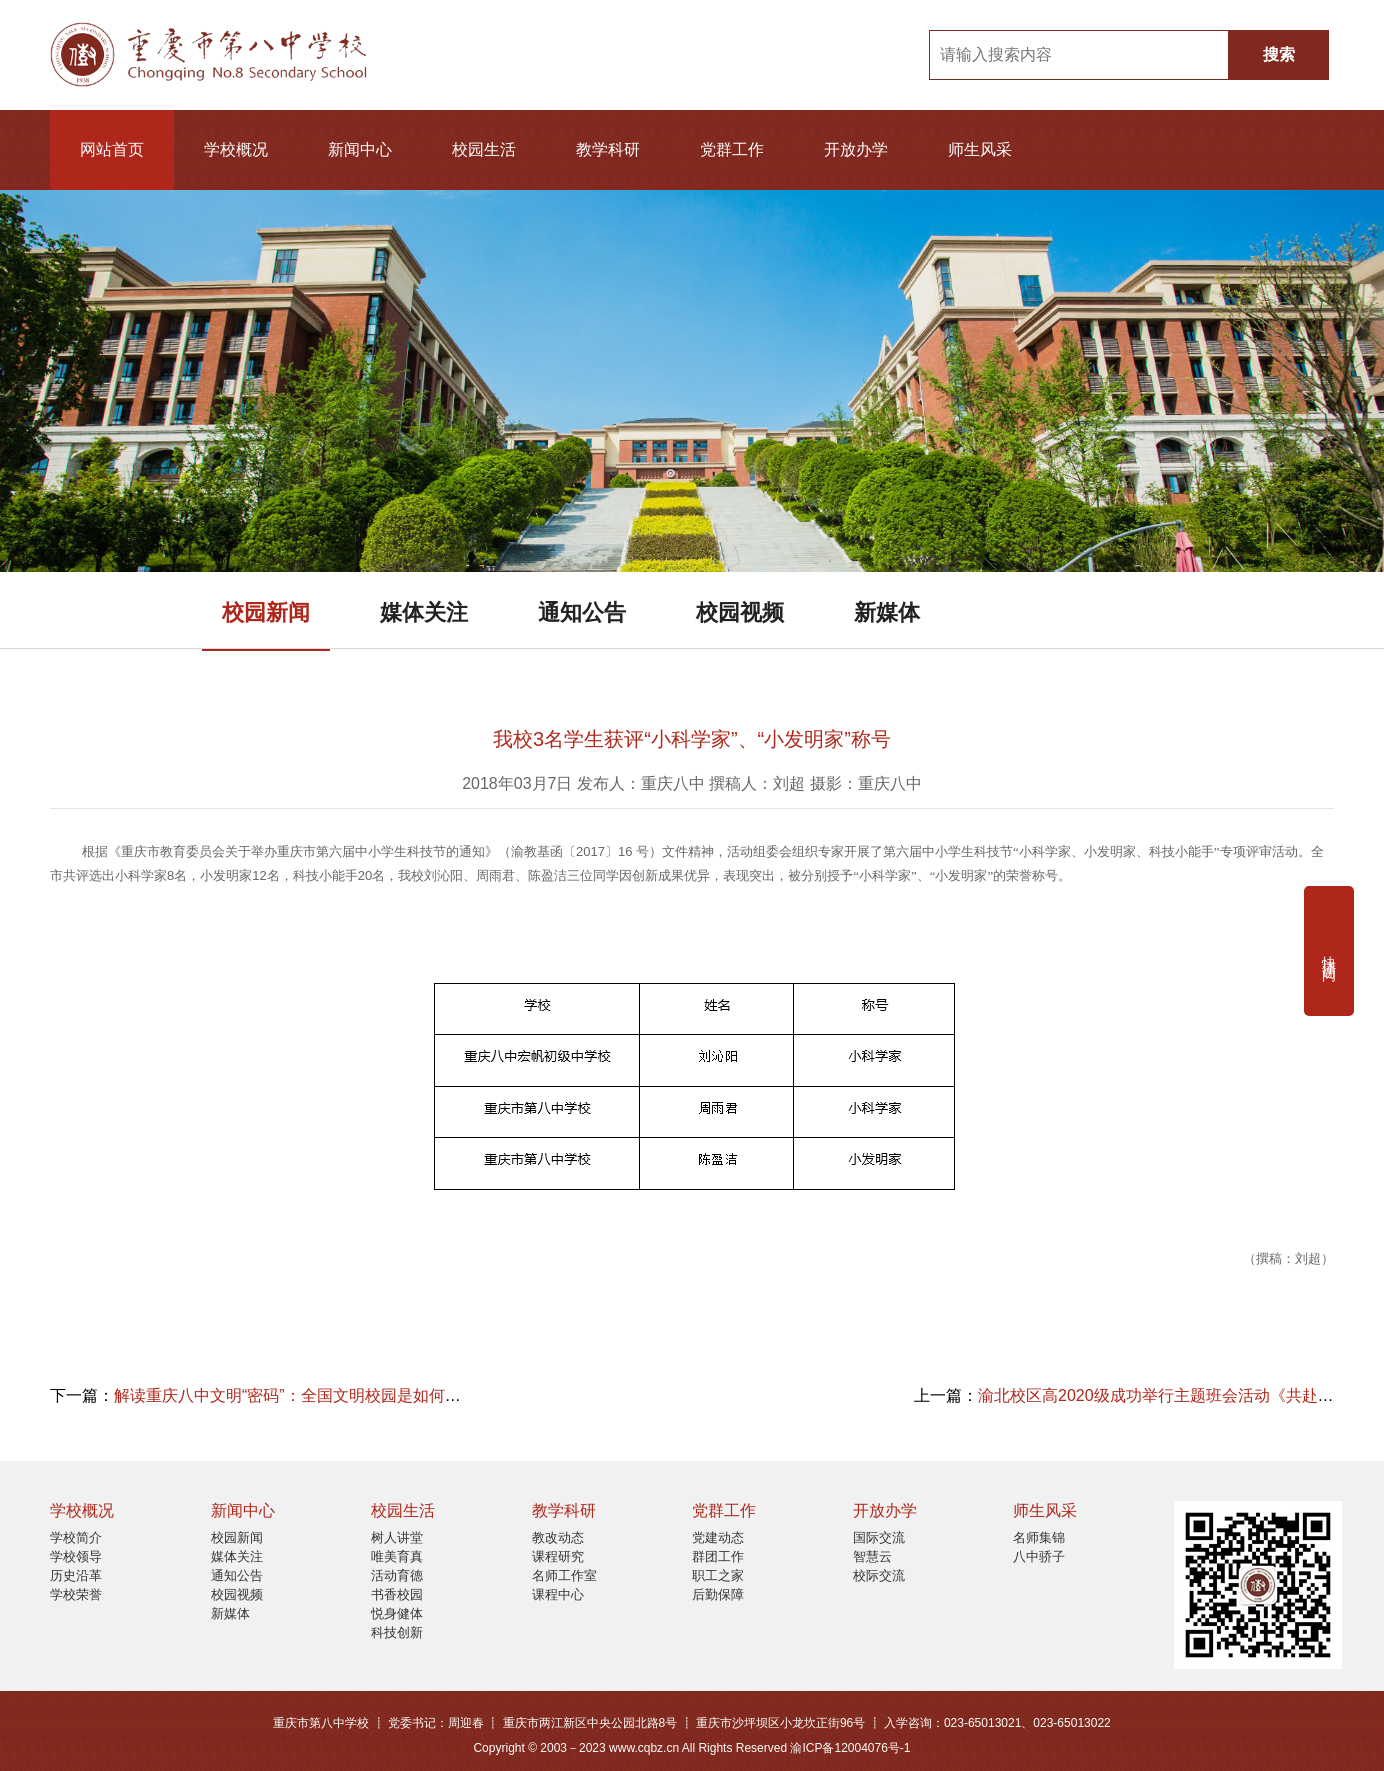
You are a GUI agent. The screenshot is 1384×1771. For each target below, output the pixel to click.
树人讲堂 (397, 1537)
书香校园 (397, 1594)
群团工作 (718, 1556)
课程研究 (558, 1556)
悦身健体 (397, 1613)
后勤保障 (718, 1594)
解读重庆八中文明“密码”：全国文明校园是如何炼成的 (303, 1395)
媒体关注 (424, 612)
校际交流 (879, 1575)
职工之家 (718, 1575)
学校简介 (76, 1537)
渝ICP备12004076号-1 (850, 1748)
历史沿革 (76, 1575)
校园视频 (740, 612)
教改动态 (558, 1537)
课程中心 (558, 1594)
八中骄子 (1039, 1556)
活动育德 (397, 1575)
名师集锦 (1039, 1537)
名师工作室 (564, 1575)
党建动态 (718, 1537)
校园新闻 (266, 612)
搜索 (1279, 54)
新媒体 (887, 612)
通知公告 (582, 612)
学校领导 (76, 1556)
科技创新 (397, 1632)
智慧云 (872, 1556)
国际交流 (879, 1537)
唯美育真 (397, 1556)
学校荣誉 (76, 1594)
